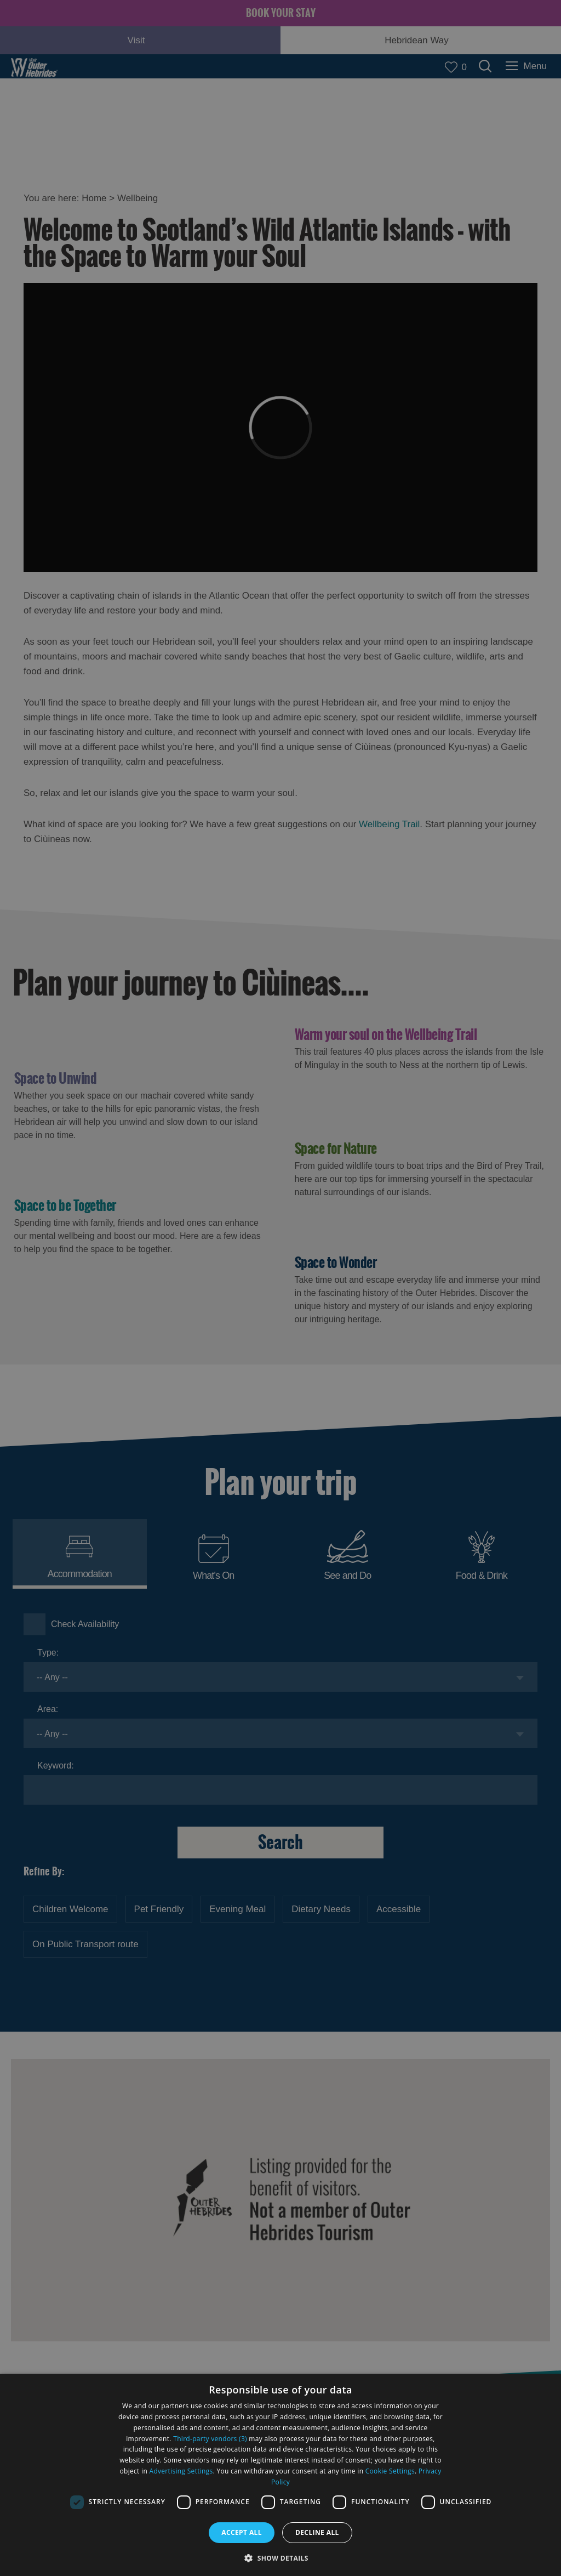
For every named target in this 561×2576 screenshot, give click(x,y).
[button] (280, 2557)
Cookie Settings (390, 2471)
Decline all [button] (317, 2532)
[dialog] (280, 2475)
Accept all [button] (241, 2532)
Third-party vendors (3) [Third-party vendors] (210, 2438)
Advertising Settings (181, 2471)
